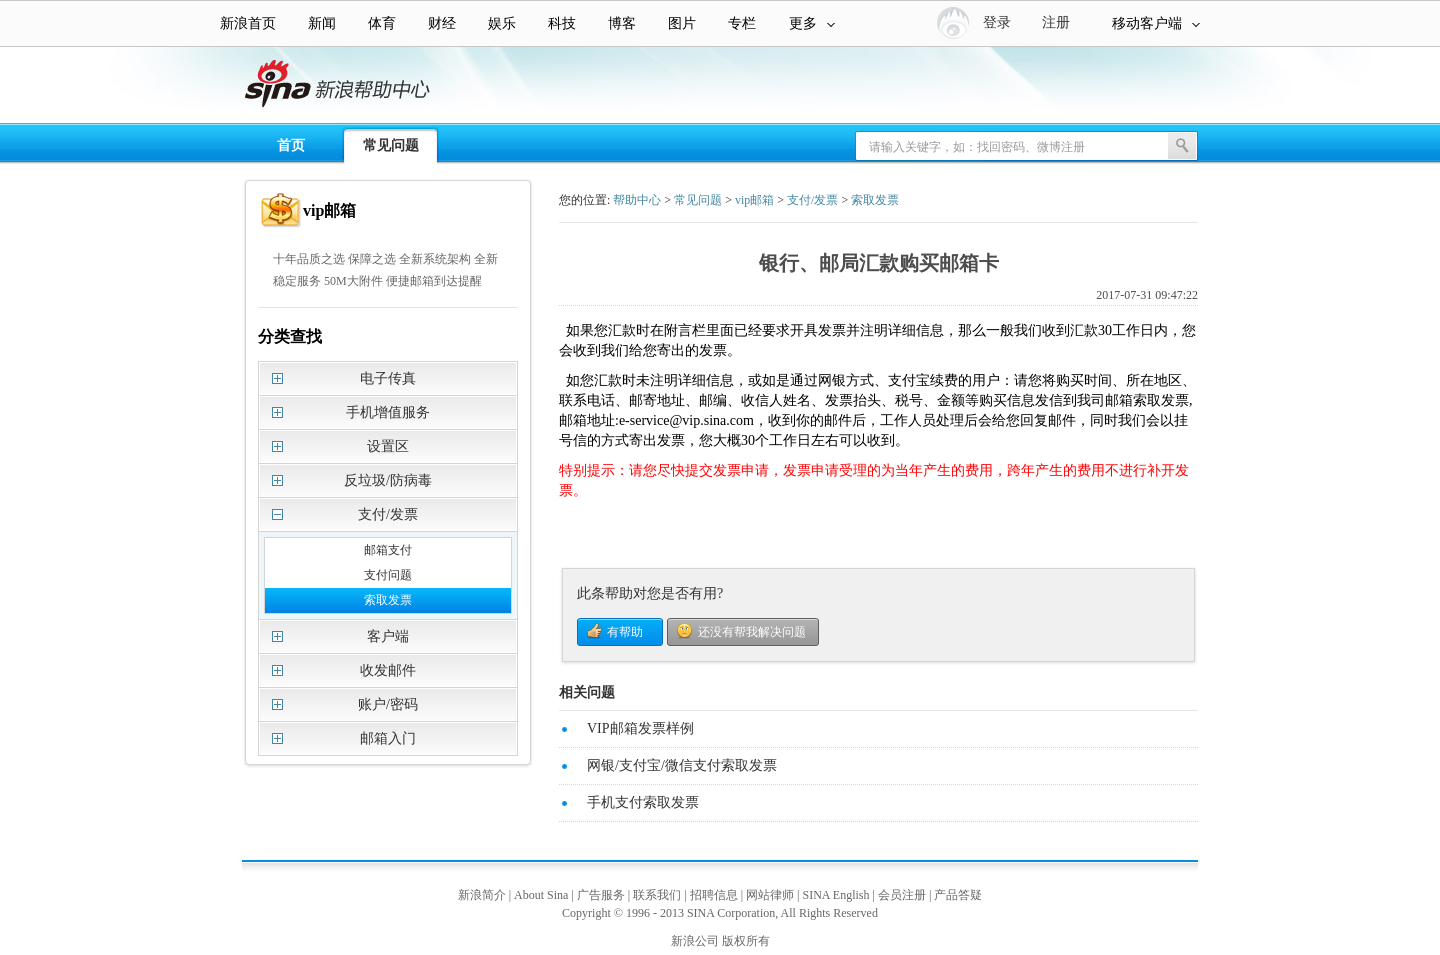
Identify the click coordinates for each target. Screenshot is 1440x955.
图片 (682, 23)
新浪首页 (248, 23)
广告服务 (601, 895)
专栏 (742, 23)
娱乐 (502, 23)
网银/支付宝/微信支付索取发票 (682, 765)
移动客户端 (1156, 23)
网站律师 (770, 895)
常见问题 (391, 145)
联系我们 (657, 895)
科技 (562, 23)
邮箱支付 (388, 550)
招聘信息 (714, 895)
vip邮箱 (754, 200)
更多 (812, 23)
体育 (382, 23)
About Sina (541, 895)
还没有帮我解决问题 (752, 632)
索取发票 (388, 600)
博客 (622, 23)
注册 (1056, 22)
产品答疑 (958, 895)
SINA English (835, 895)
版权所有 (746, 941)
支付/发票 (812, 200)
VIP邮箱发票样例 (640, 728)
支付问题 (388, 575)
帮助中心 (637, 200)
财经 (442, 23)
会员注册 (902, 895)
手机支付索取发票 (643, 802)
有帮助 (625, 632)
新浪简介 (482, 895)
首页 (291, 145)
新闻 (322, 23)
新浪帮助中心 (95, 86)
